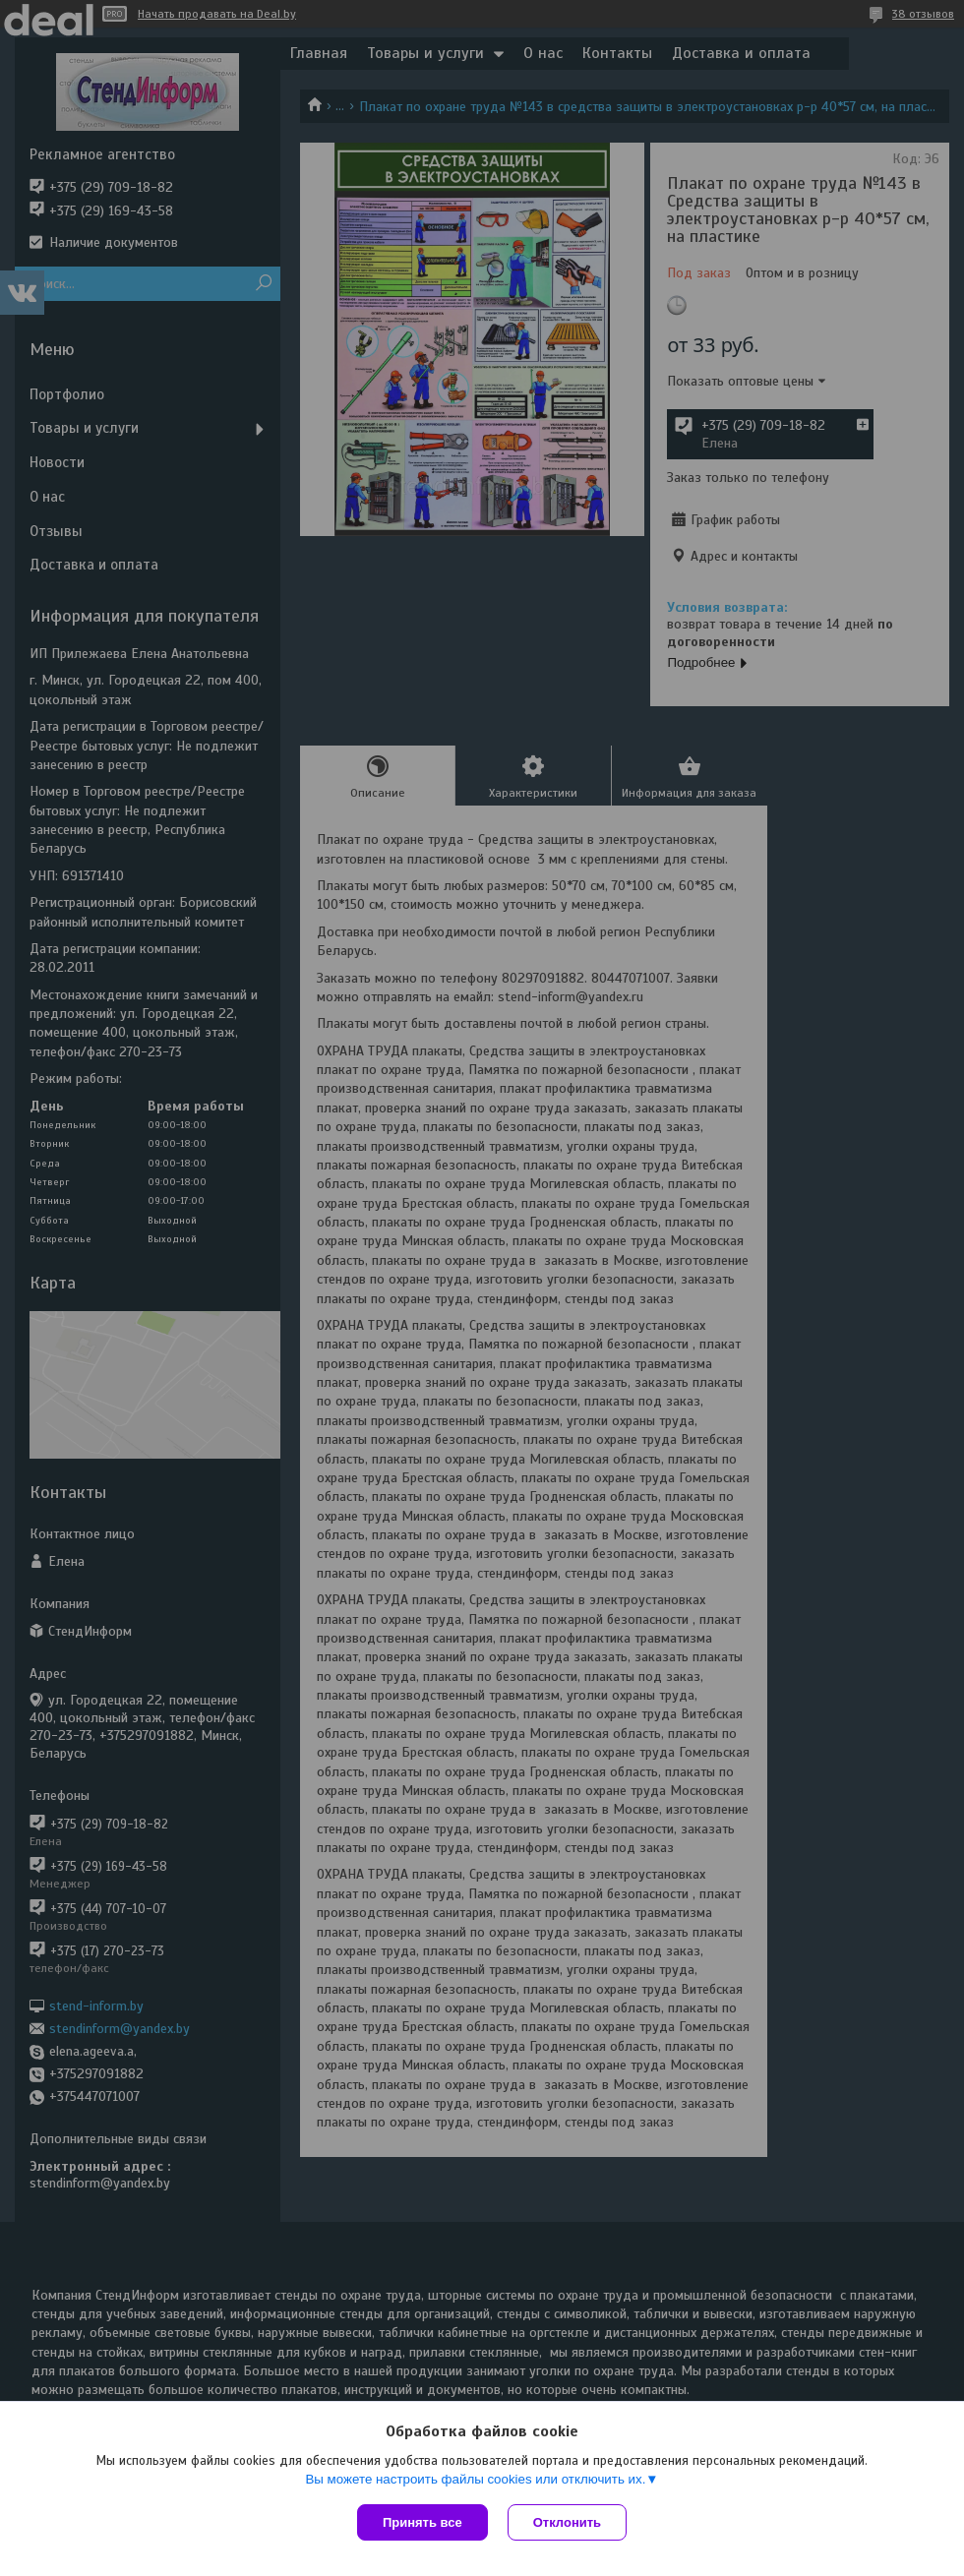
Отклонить (567, 2522)
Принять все (422, 2522)
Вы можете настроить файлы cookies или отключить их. (475, 2479)
